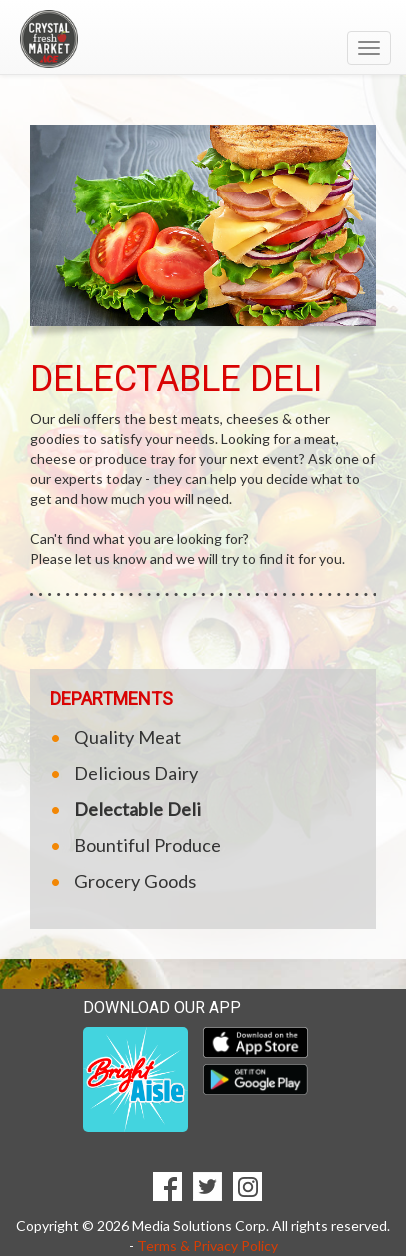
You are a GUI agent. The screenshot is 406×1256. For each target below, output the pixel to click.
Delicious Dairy (136, 773)
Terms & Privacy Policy (207, 1245)
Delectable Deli (137, 809)
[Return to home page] (203, 39)
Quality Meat (127, 737)
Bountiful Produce (147, 845)
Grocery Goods (135, 881)
